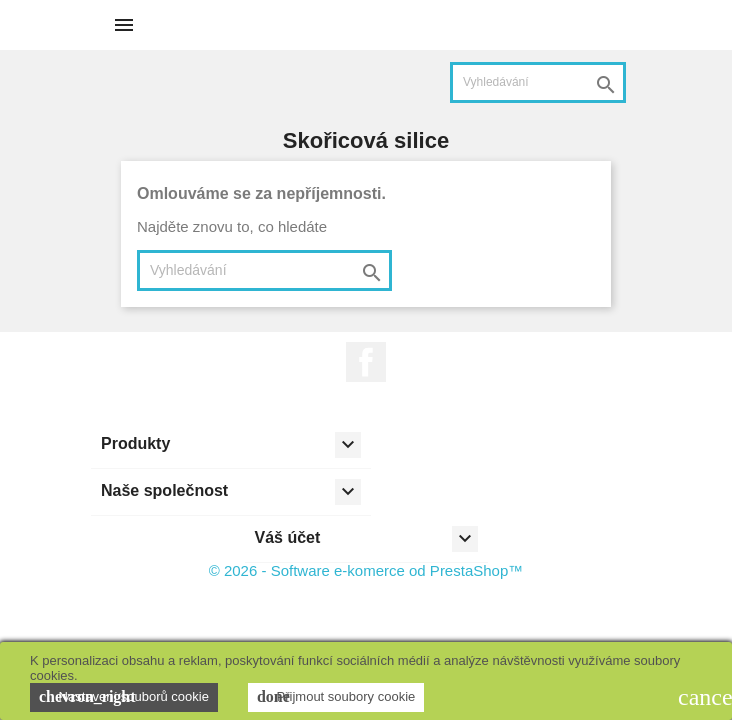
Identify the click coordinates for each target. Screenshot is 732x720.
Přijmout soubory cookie (336, 697)
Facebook (366, 362)
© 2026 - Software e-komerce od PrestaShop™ (366, 570)
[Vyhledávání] (538, 82)
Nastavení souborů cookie (124, 697)
